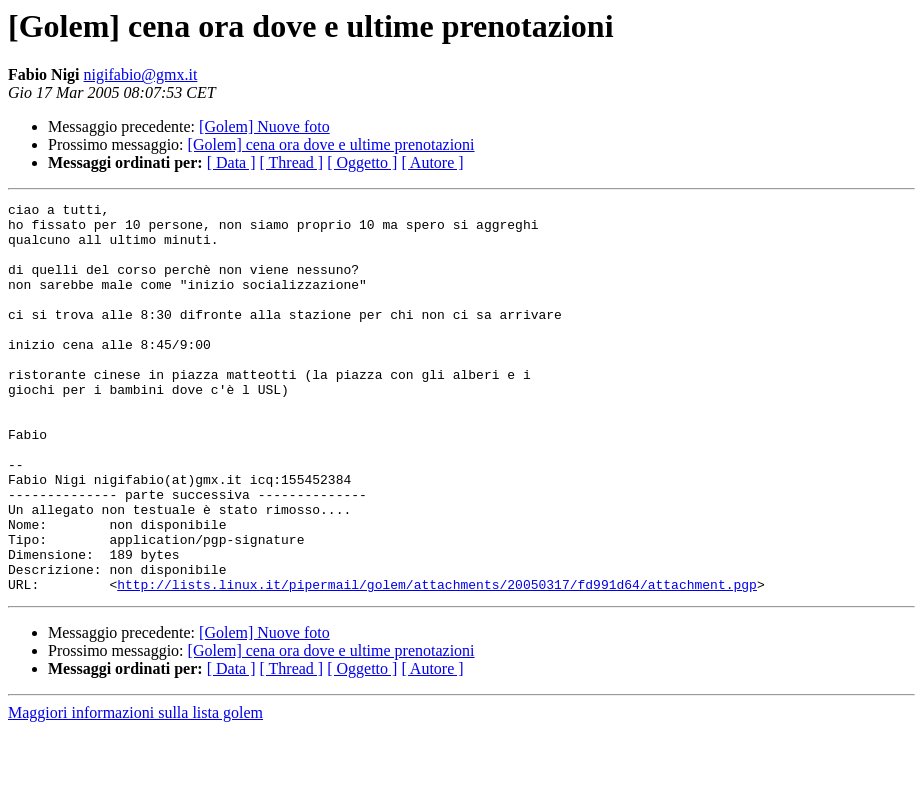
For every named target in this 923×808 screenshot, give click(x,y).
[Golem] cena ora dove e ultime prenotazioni (331, 144)
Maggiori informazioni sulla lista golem (135, 790)
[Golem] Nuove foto (264, 126)
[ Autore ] (432, 162)
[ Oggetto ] (362, 162)
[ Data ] (231, 162)
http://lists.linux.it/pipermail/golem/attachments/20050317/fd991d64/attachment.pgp (437, 662)
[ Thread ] (292, 162)
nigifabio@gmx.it (141, 74)
